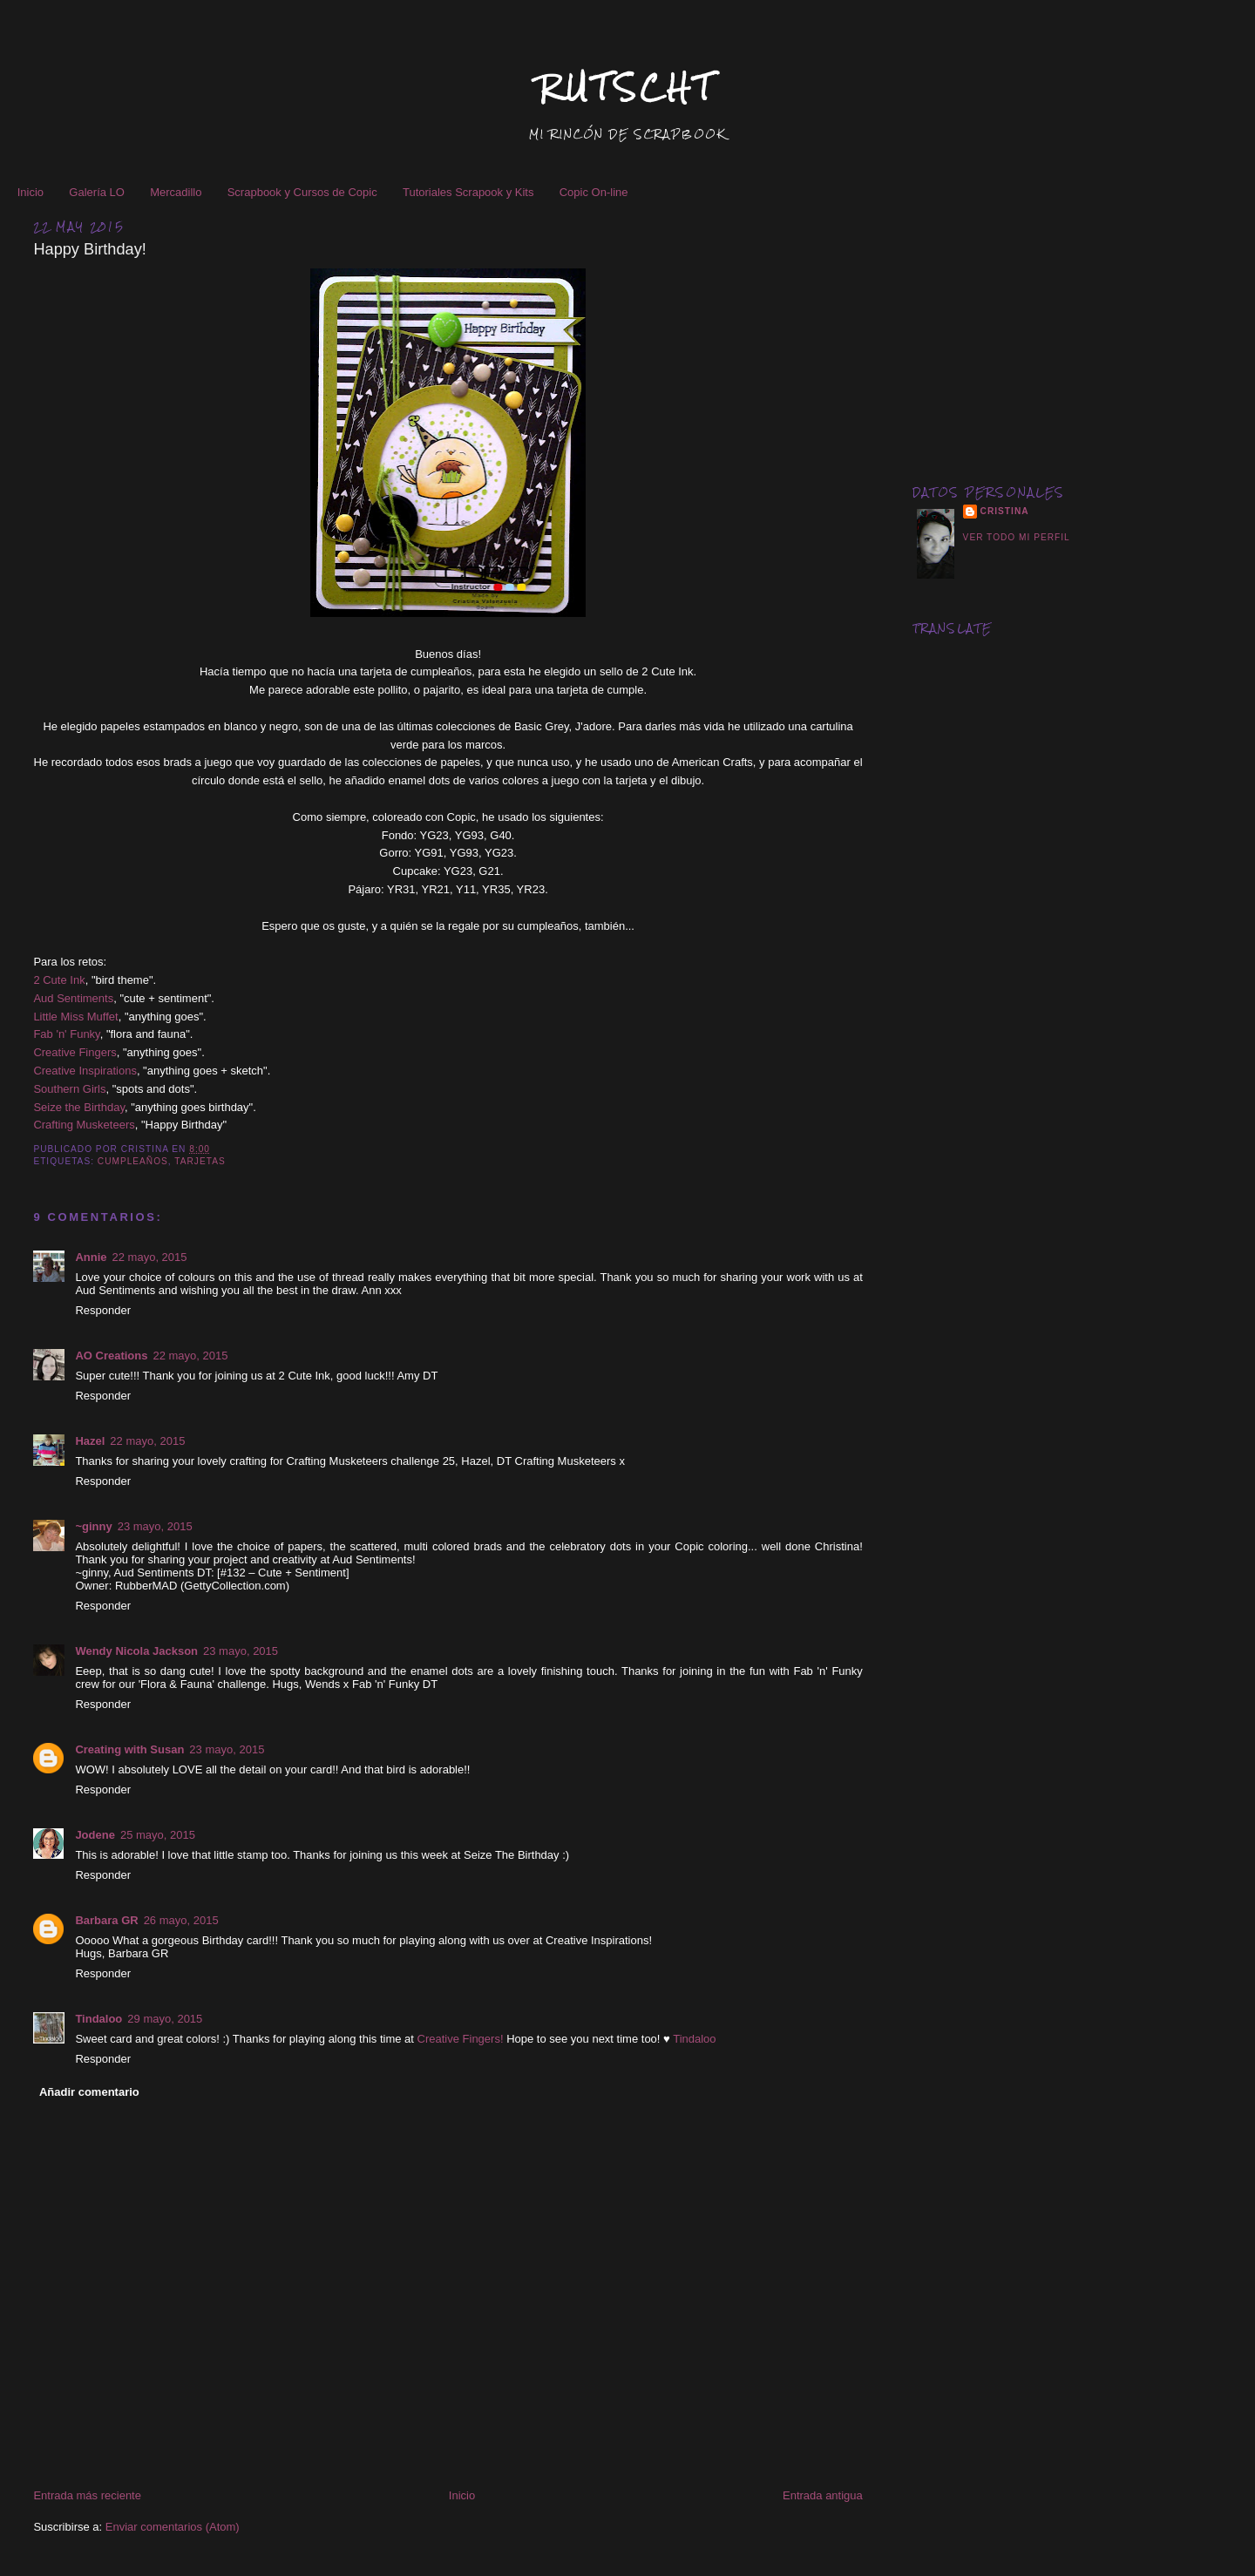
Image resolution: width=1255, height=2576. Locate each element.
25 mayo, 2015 (157, 1834)
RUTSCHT (627, 87)
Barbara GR (106, 1920)
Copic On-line (594, 192)
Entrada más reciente (87, 2495)
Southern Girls (69, 1088)
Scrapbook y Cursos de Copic (302, 192)
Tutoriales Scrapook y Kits (468, 192)
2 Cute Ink (59, 979)
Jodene (95, 1834)
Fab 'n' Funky (66, 1034)
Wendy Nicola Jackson (136, 1650)
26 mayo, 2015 (181, 1920)
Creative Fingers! (460, 2038)
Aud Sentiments (73, 998)
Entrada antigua (823, 2495)
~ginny (93, 1526)
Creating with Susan (129, 1749)
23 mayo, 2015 (155, 1526)
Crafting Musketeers (83, 1124)
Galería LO (97, 192)
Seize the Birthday (79, 1107)
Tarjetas (199, 1161)
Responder (103, 1310)
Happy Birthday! (89, 249)
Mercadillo (175, 192)
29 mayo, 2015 (164, 2018)
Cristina (1004, 511)
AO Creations (111, 1355)
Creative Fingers (74, 1052)
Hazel (90, 1440)
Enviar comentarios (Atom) (172, 2526)
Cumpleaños (133, 1161)
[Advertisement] (1067, 329)
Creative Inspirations (85, 1070)
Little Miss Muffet (75, 1016)
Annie (90, 1257)
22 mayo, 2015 (149, 1257)
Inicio (30, 192)
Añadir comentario (89, 2091)
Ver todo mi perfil (1016, 537)
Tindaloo (98, 2018)
